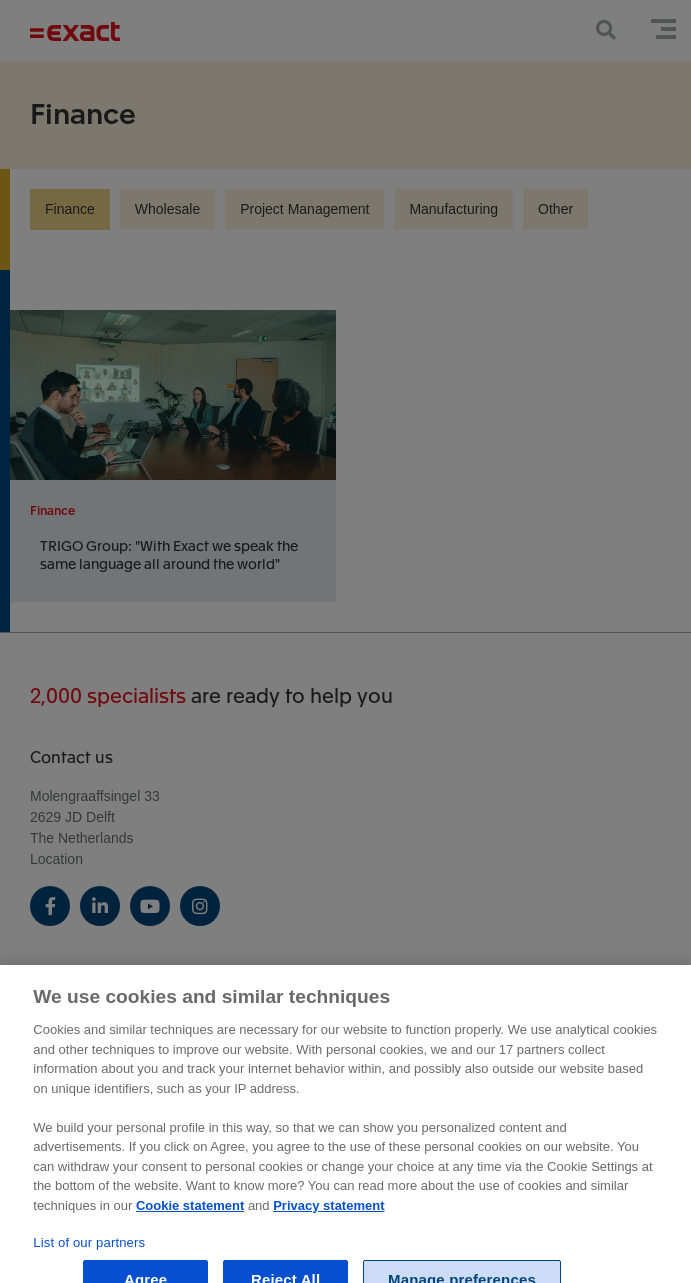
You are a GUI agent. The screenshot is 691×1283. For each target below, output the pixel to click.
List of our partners (89, 1253)
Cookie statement (190, 1216)
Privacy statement (328, 1216)
